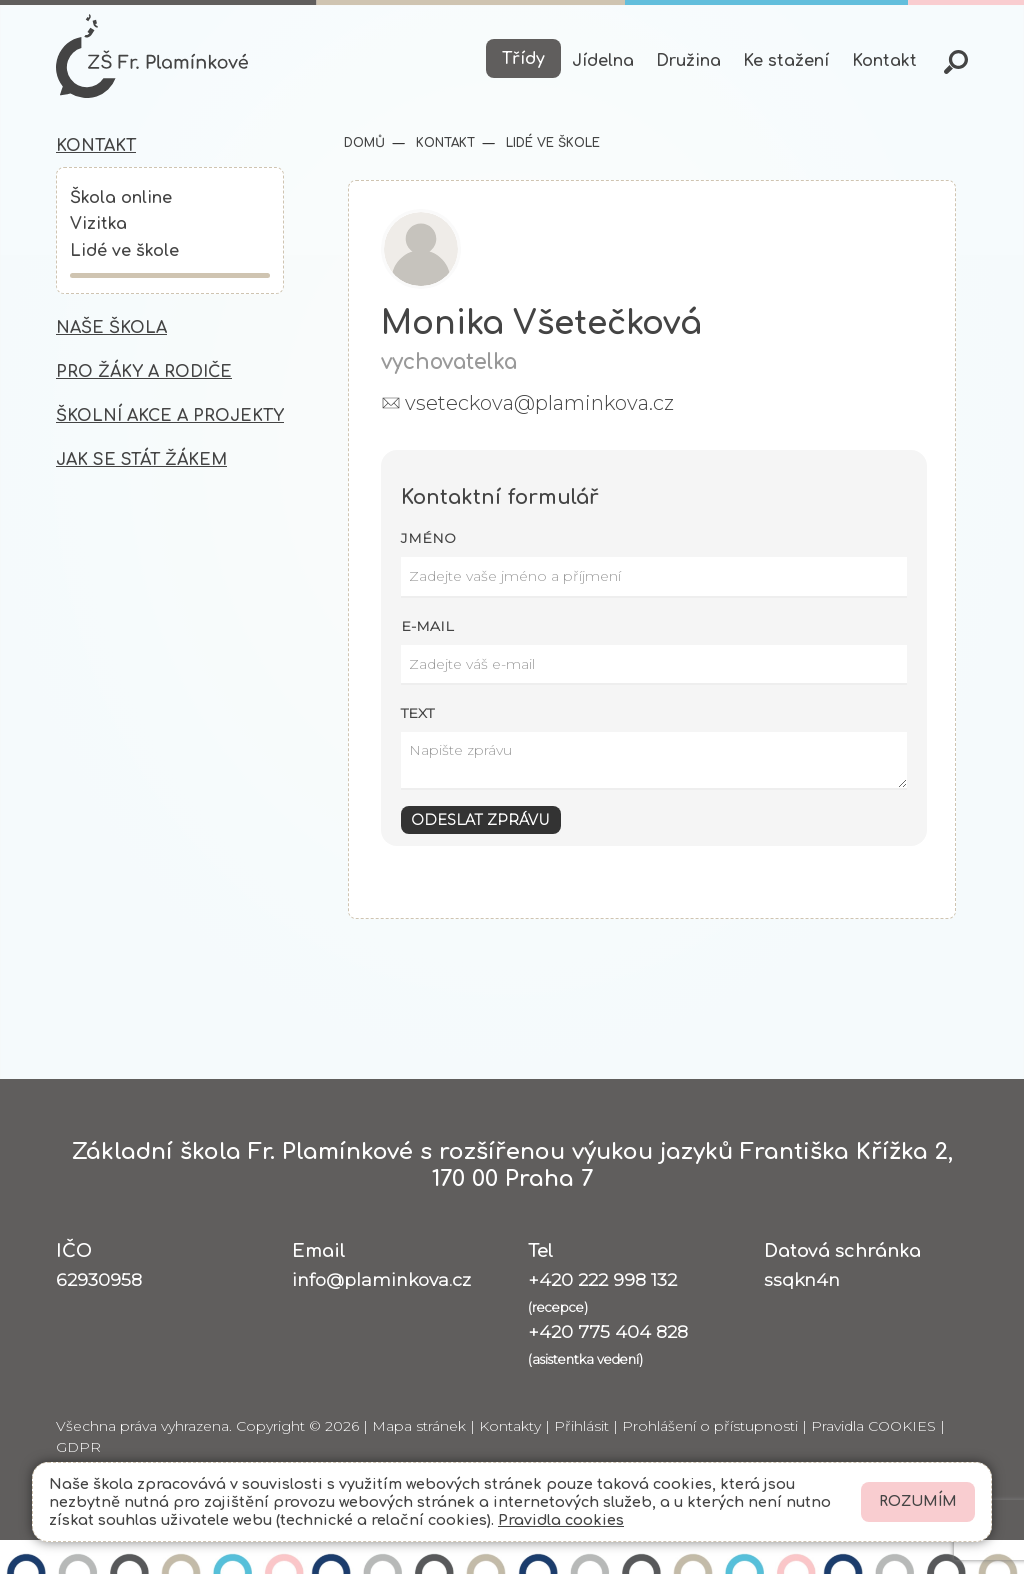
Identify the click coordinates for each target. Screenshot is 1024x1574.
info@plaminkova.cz (381, 1279)
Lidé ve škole (124, 251)
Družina (688, 61)
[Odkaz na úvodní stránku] (152, 56)
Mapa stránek (419, 1426)
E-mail (427, 626)
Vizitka (98, 224)
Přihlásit (581, 1426)
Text (417, 713)
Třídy (523, 59)
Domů (364, 143)
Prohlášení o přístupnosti (710, 1426)
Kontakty (510, 1426)
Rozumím (918, 1501)
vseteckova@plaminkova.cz (539, 403)
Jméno (428, 538)
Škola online (121, 198)
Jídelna (603, 61)
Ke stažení (786, 61)
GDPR (78, 1447)
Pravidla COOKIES (873, 1426)
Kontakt (884, 61)
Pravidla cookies (561, 1520)
